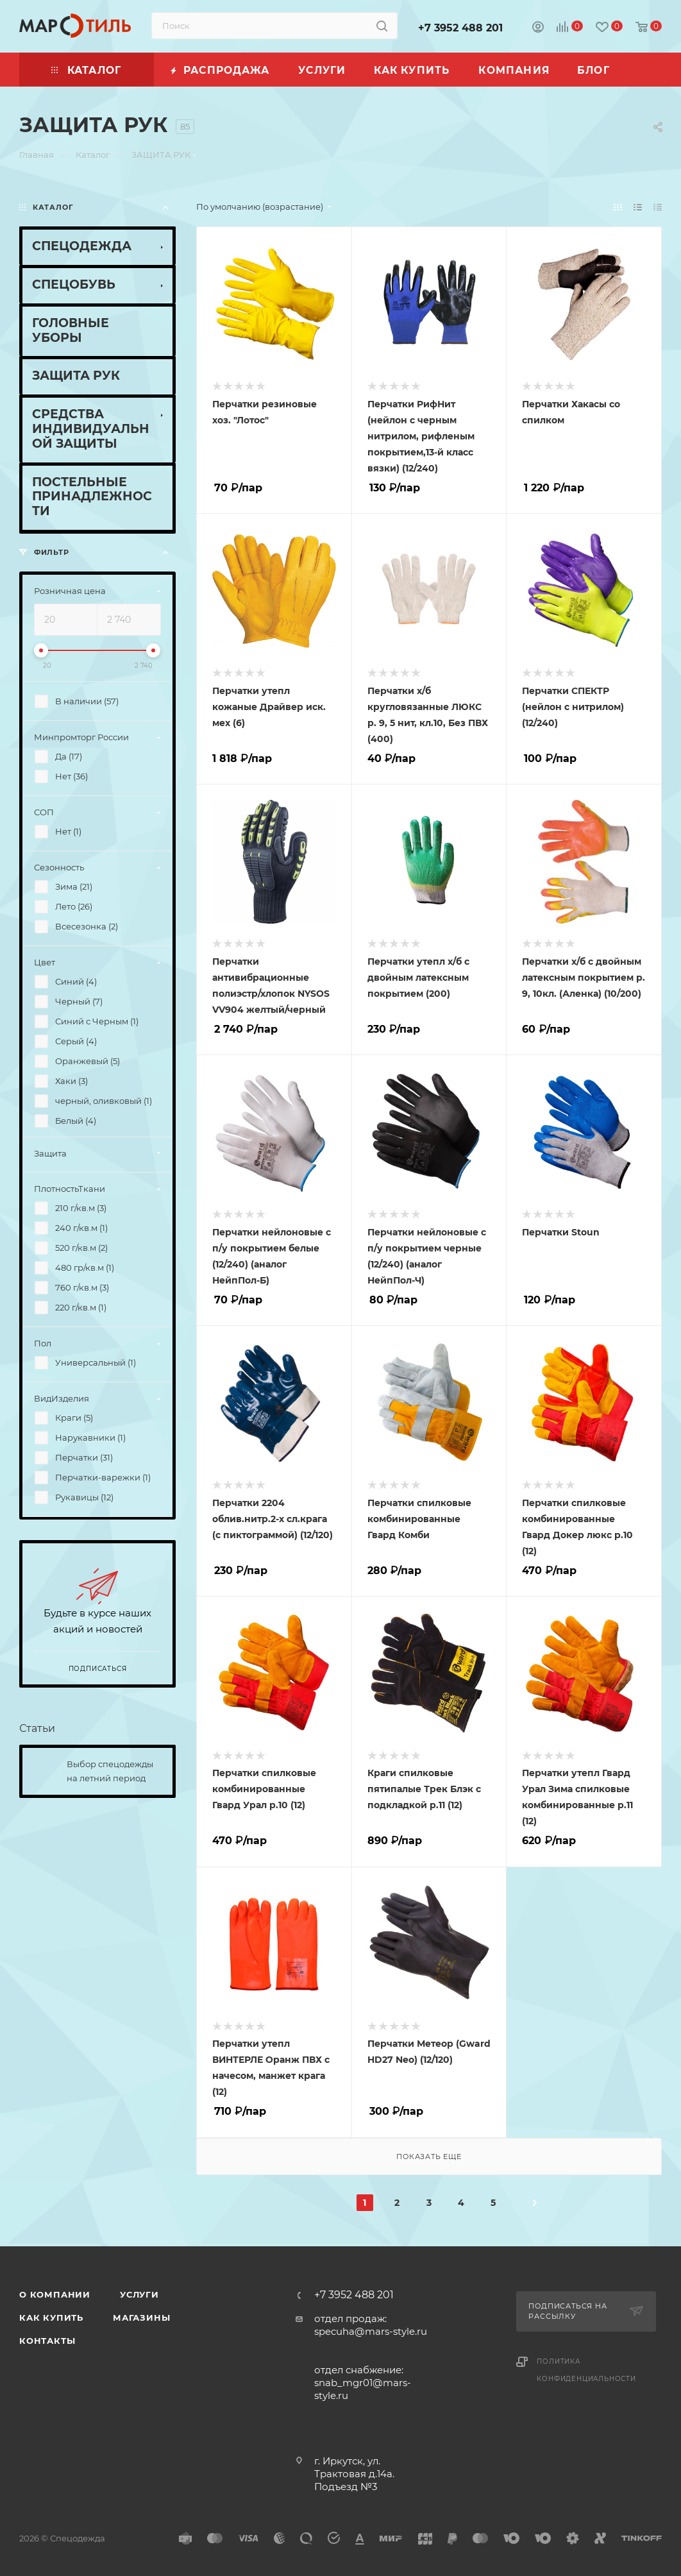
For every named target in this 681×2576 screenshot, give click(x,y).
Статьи (37, 1728)
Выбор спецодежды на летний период (110, 1771)
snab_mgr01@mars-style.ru (362, 2389)
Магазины (141, 2317)
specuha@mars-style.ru (370, 2331)
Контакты (47, 2340)
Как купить (51, 2317)
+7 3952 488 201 (460, 28)
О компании (54, 2294)
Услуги (139, 2294)
